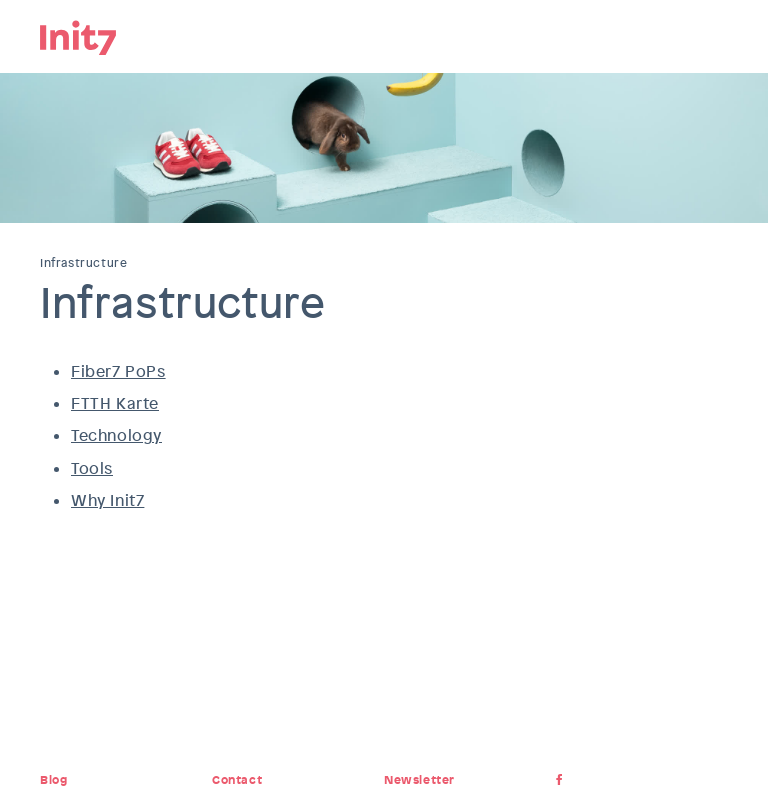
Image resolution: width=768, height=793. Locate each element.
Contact (237, 780)
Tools (92, 468)
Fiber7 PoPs (118, 371)
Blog (53, 780)
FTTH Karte (115, 403)
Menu (713, 35)
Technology (116, 435)
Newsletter (419, 780)
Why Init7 (107, 500)
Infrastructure (83, 263)
